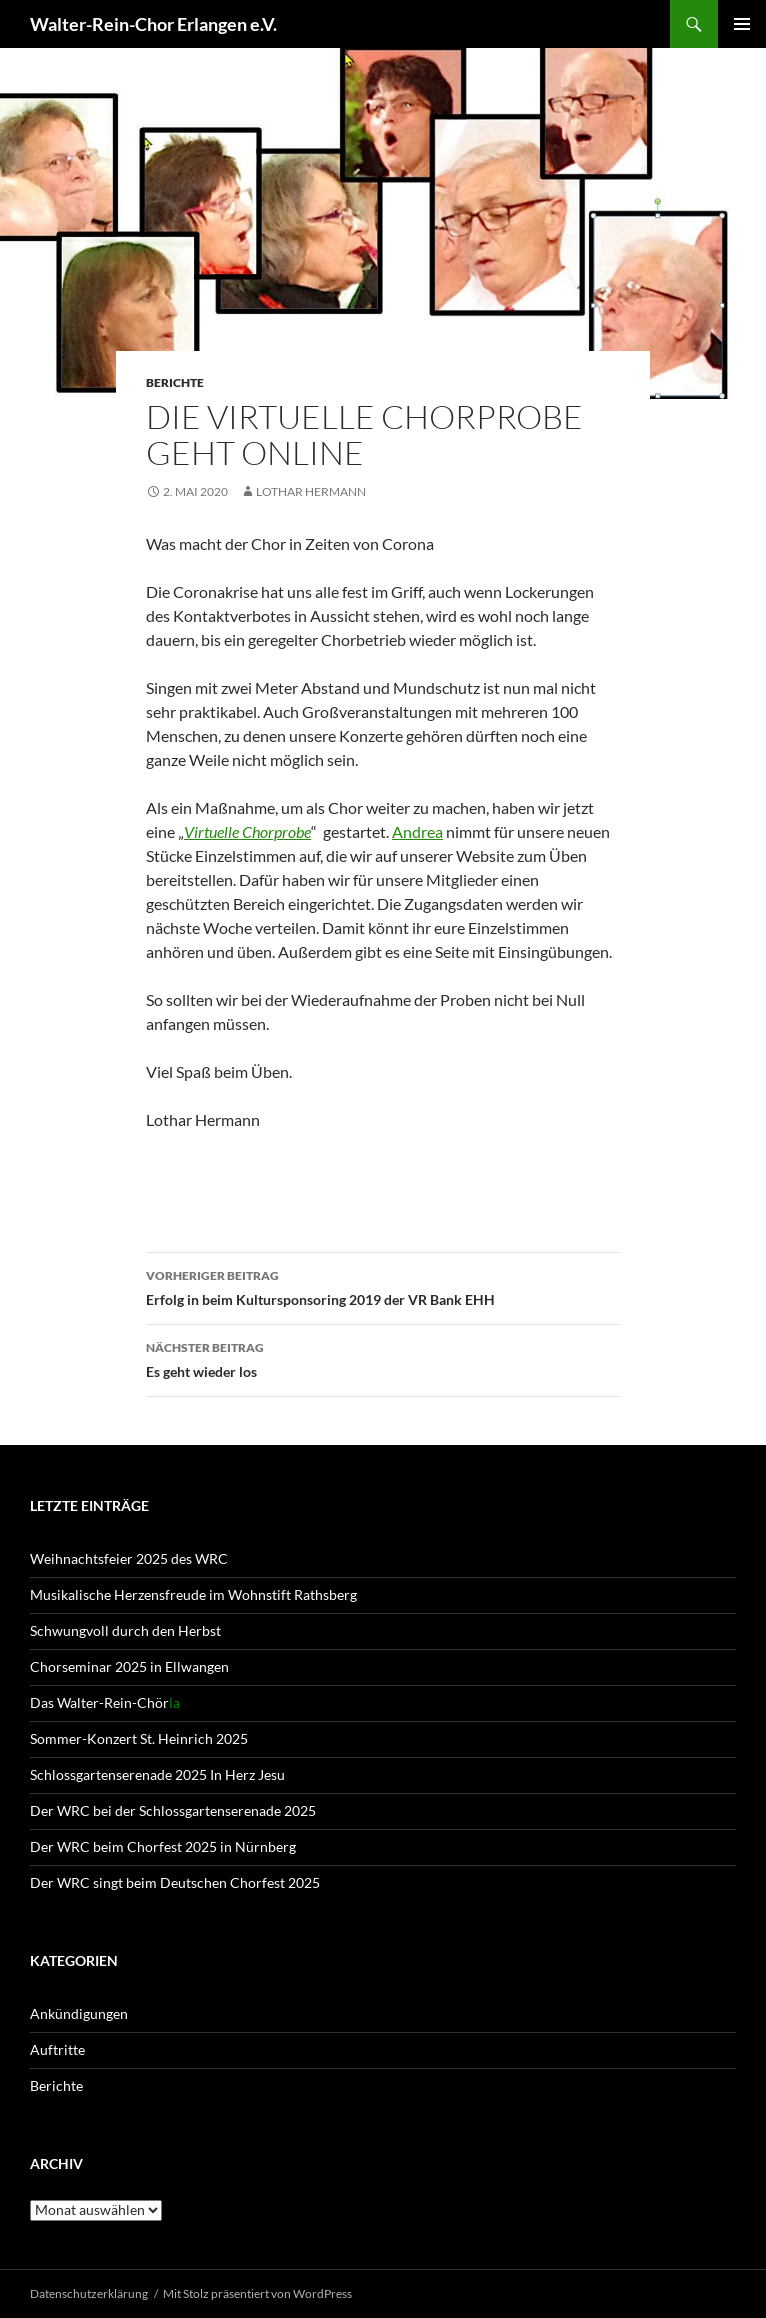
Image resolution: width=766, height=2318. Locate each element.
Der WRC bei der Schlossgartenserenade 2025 (173, 1810)
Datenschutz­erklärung (89, 2293)
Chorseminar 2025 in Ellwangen (129, 1666)
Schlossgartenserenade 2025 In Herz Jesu (157, 1774)
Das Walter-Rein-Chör (105, 1702)
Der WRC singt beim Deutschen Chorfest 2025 (175, 1882)
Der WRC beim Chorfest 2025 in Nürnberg (163, 1846)
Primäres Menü (742, 24)
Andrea (417, 831)
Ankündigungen (79, 2013)
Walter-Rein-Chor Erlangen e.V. (153, 24)
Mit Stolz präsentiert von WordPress (257, 2293)
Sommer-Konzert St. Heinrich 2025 (139, 1738)
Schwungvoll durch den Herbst (125, 1630)
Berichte (175, 382)
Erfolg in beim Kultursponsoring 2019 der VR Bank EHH (383, 1286)
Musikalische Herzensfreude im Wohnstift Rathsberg (193, 1594)
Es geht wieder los (383, 1358)
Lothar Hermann (311, 491)
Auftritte (57, 2049)
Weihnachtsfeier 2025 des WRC (129, 1558)
